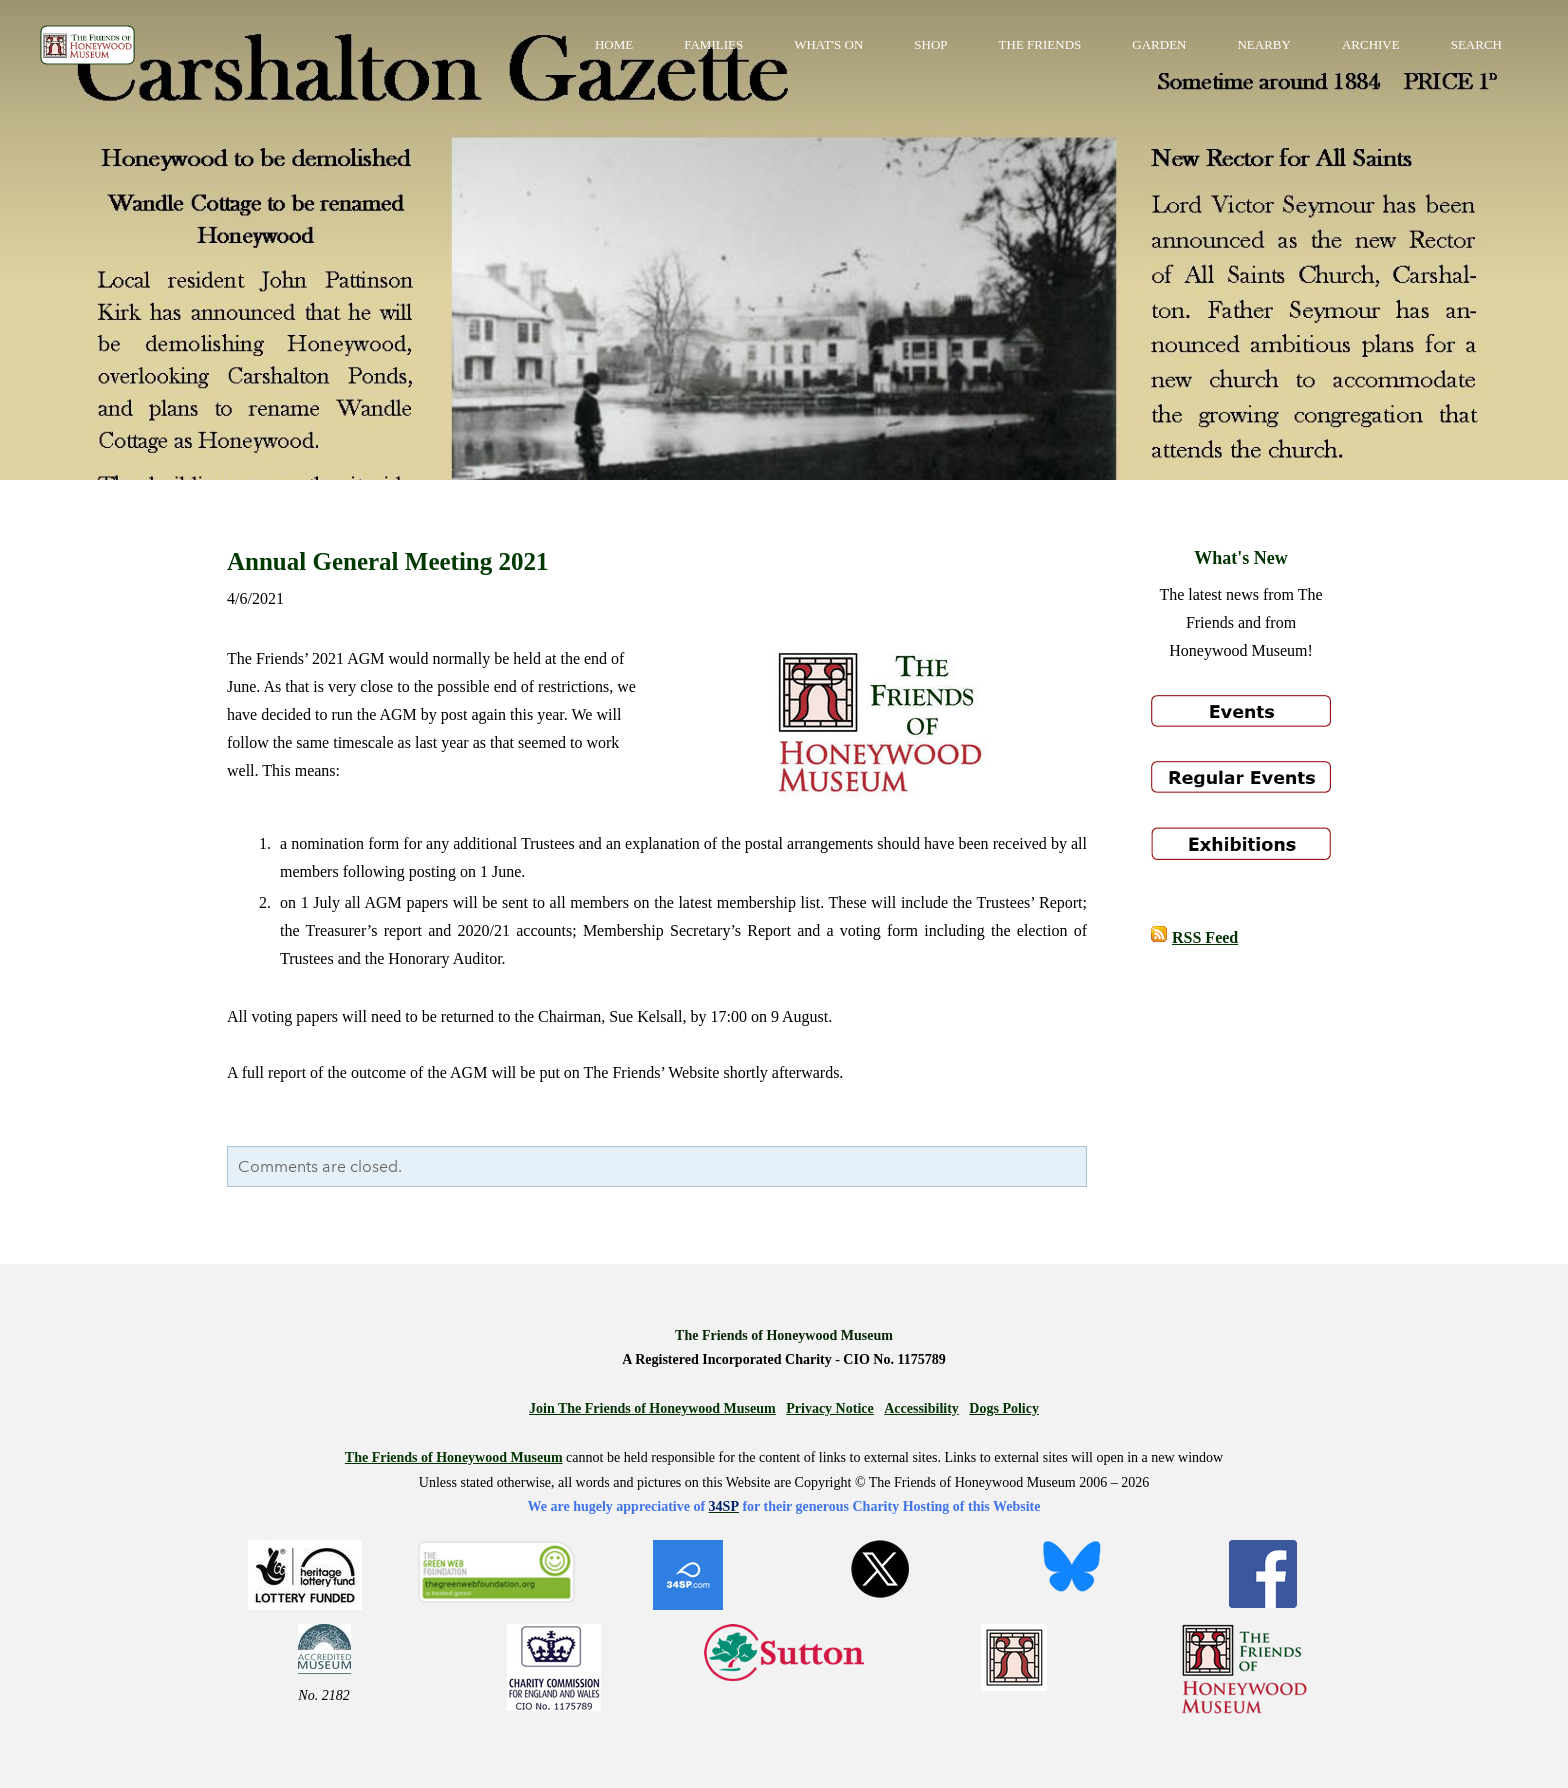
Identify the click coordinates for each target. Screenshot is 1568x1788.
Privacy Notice (829, 1408)
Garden (1159, 44)
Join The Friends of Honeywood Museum (652, 1408)
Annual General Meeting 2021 (388, 561)
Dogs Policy (1004, 1408)
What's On (828, 44)
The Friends (1040, 44)
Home (614, 44)
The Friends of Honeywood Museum (454, 1457)
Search (1476, 44)
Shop (930, 44)
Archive (1371, 44)
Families (713, 44)
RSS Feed (1205, 937)
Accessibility (921, 1408)
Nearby (1263, 44)
